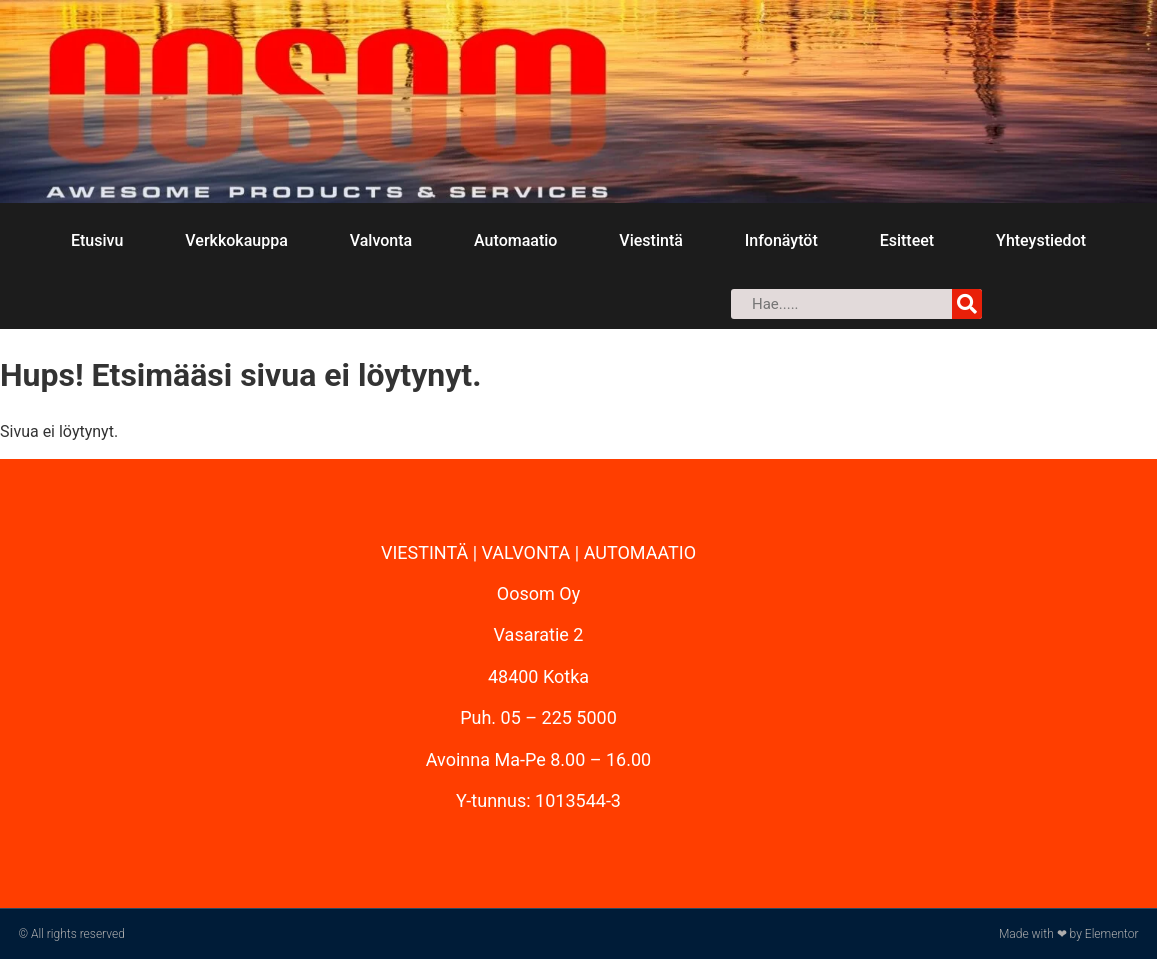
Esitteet (907, 240)
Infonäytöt (781, 240)
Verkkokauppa (236, 240)
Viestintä (650, 240)
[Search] (967, 304)
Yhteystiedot (1041, 240)
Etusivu (97, 240)
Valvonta (381, 240)
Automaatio (515, 240)
